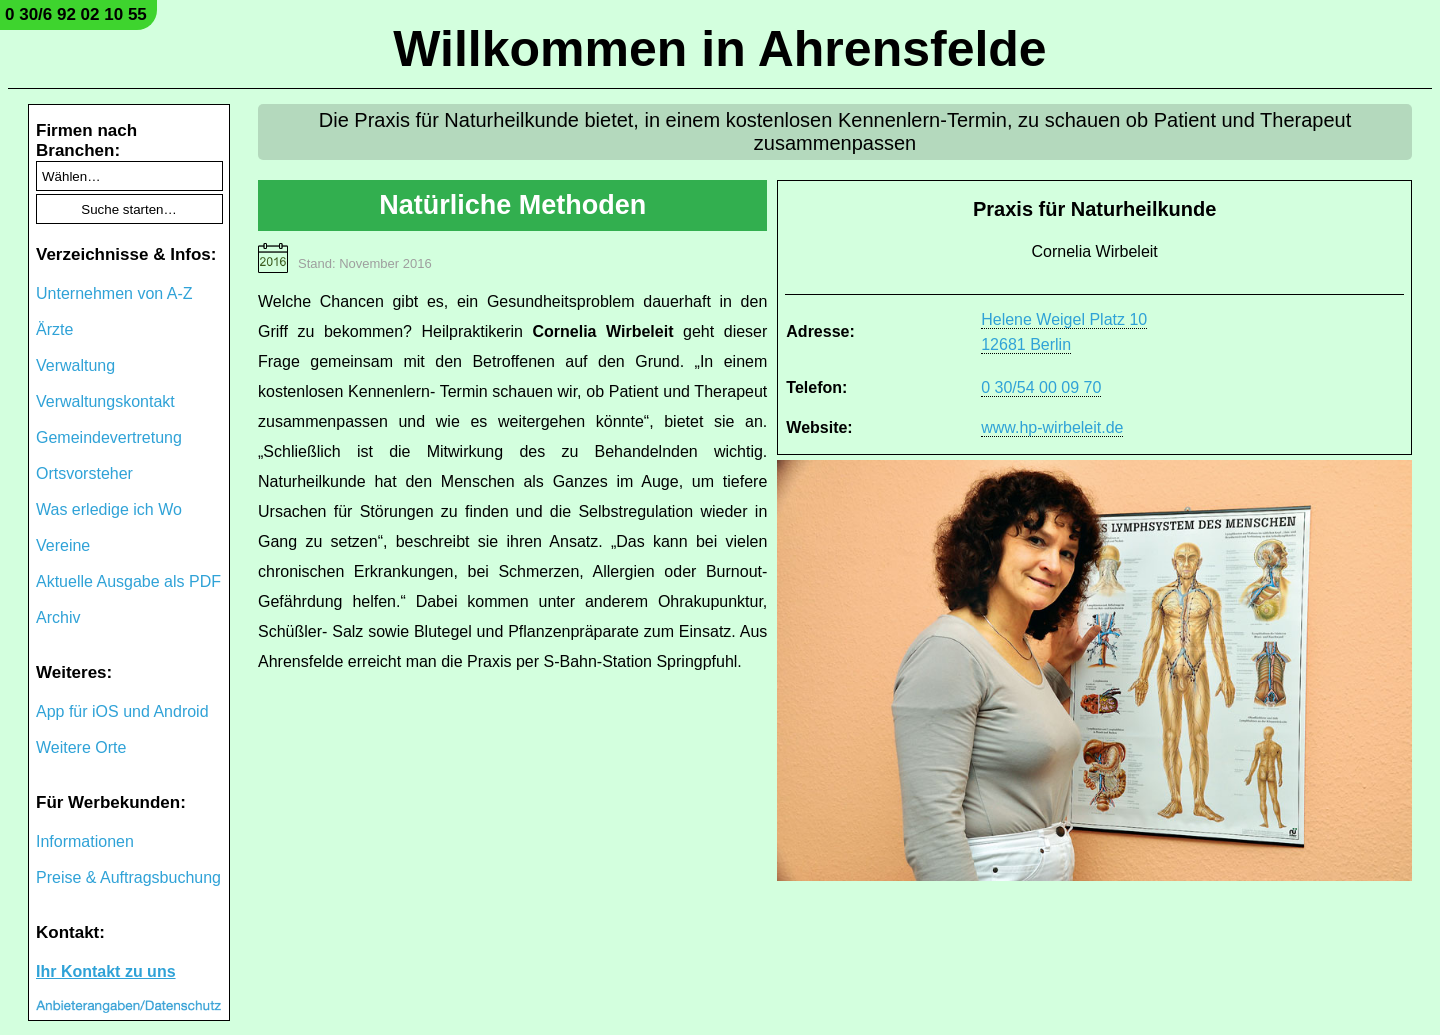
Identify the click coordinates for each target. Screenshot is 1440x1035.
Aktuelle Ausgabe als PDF (128, 581)
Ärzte (54, 329)
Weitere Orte (81, 747)
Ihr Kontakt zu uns (106, 971)
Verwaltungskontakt (105, 401)
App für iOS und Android (122, 711)
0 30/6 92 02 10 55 (76, 14)
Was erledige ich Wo (109, 509)
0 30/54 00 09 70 (1041, 387)
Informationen (85, 841)
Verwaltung (75, 365)
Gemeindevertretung (109, 437)
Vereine (63, 545)
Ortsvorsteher (84, 473)
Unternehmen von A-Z (114, 293)
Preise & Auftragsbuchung (128, 877)
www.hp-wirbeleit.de (1052, 427)
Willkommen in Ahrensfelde (719, 49)
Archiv (58, 617)
